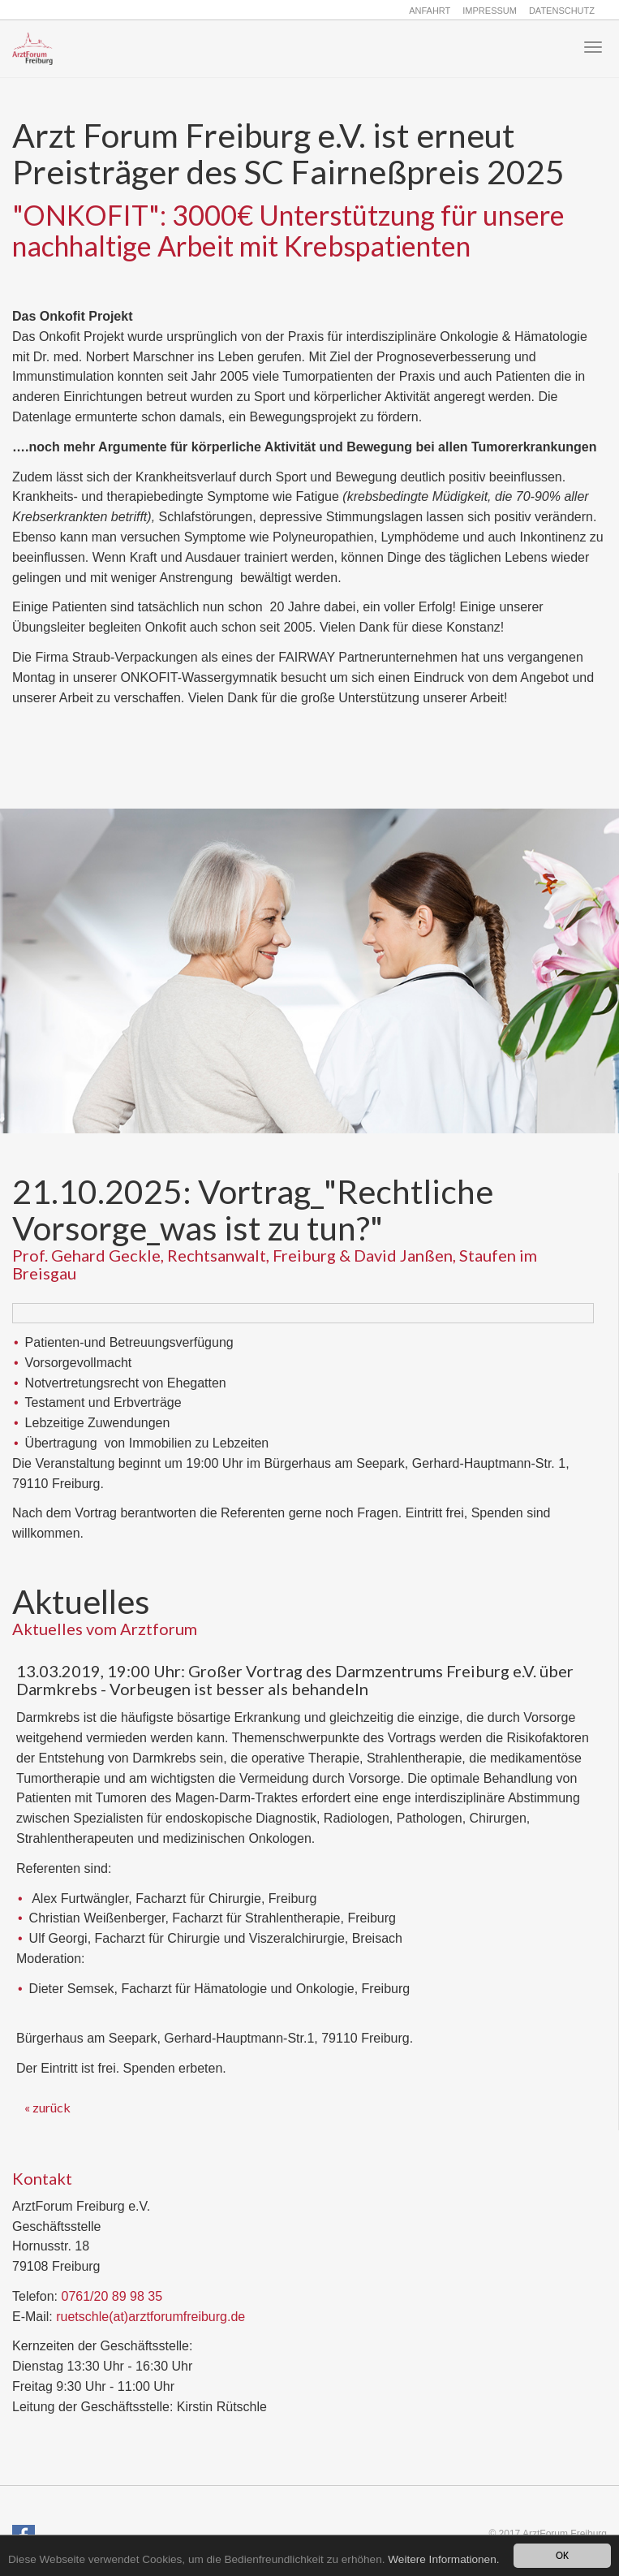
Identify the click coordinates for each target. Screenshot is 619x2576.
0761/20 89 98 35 (111, 2296)
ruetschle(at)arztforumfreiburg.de (150, 2317)
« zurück (47, 2107)
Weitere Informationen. (443, 2559)
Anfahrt (429, 10)
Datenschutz (562, 10)
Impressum (489, 10)
